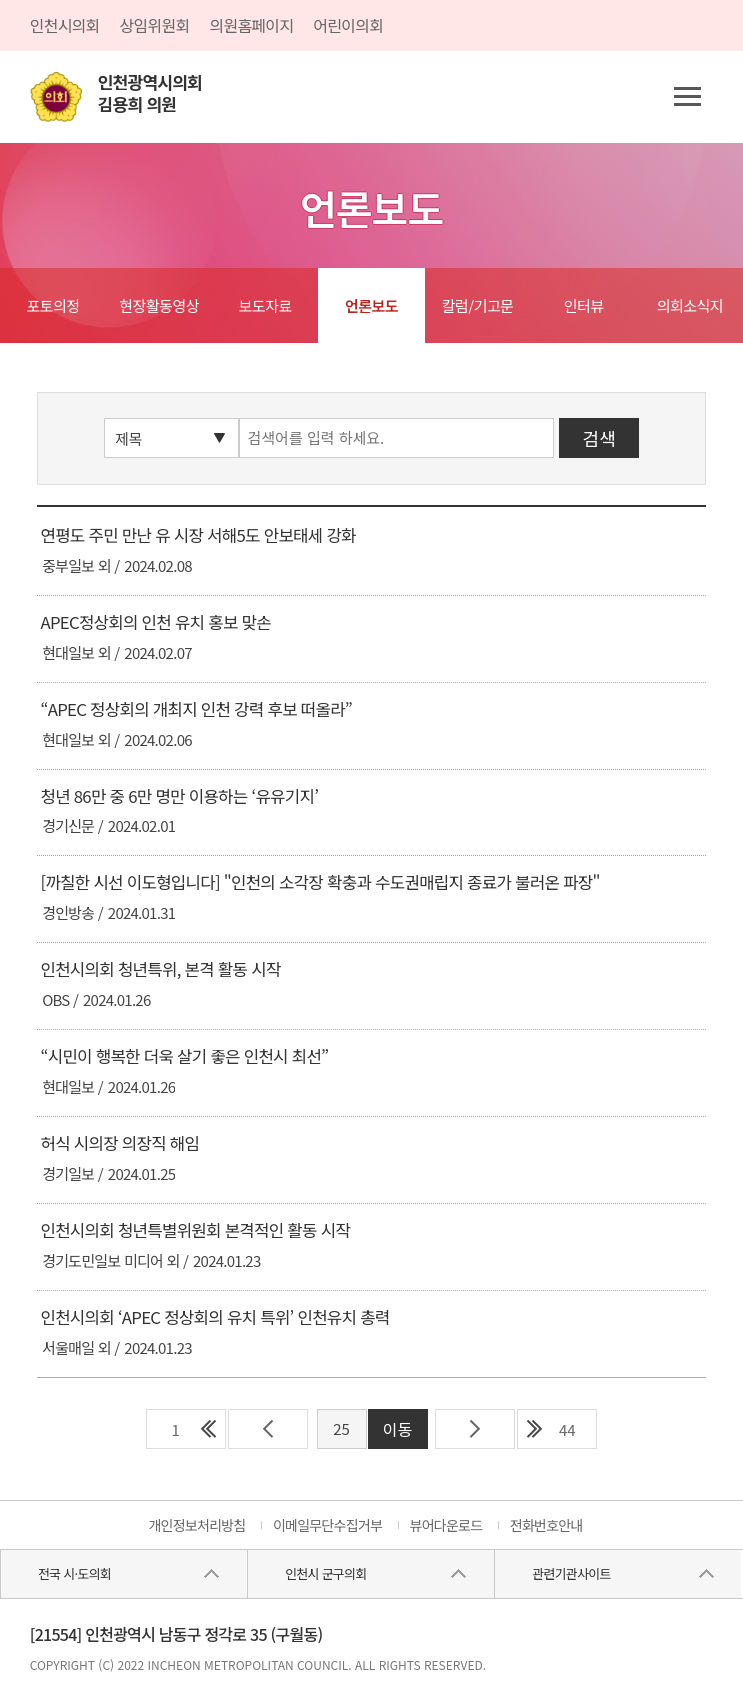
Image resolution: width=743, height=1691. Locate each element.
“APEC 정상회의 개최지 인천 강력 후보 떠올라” (196, 709)
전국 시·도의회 (74, 1573)
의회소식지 (690, 305)
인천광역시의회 (150, 93)
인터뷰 (584, 305)
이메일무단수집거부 (327, 1525)
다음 (475, 1429)
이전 (268, 1429)
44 (567, 1429)
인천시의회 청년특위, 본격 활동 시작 (160, 969)
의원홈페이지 (251, 25)
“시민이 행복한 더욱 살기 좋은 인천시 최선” (184, 1056)
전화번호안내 (546, 1525)
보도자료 (265, 305)
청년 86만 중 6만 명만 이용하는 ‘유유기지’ (179, 796)
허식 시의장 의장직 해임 (119, 1143)
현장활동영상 (159, 305)
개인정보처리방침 (196, 1525)
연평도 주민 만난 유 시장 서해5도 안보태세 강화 (197, 535)
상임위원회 (155, 25)
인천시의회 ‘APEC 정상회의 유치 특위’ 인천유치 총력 (214, 1317)
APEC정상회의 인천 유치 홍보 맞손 (155, 622)
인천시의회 (65, 25)
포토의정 (52, 305)
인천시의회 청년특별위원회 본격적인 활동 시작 (195, 1230)
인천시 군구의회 (325, 1573)
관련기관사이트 (571, 1573)
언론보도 (371, 305)
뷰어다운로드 (446, 1525)
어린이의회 (348, 25)
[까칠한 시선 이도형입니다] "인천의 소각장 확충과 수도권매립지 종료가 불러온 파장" (319, 882)
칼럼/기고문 (478, 305)
